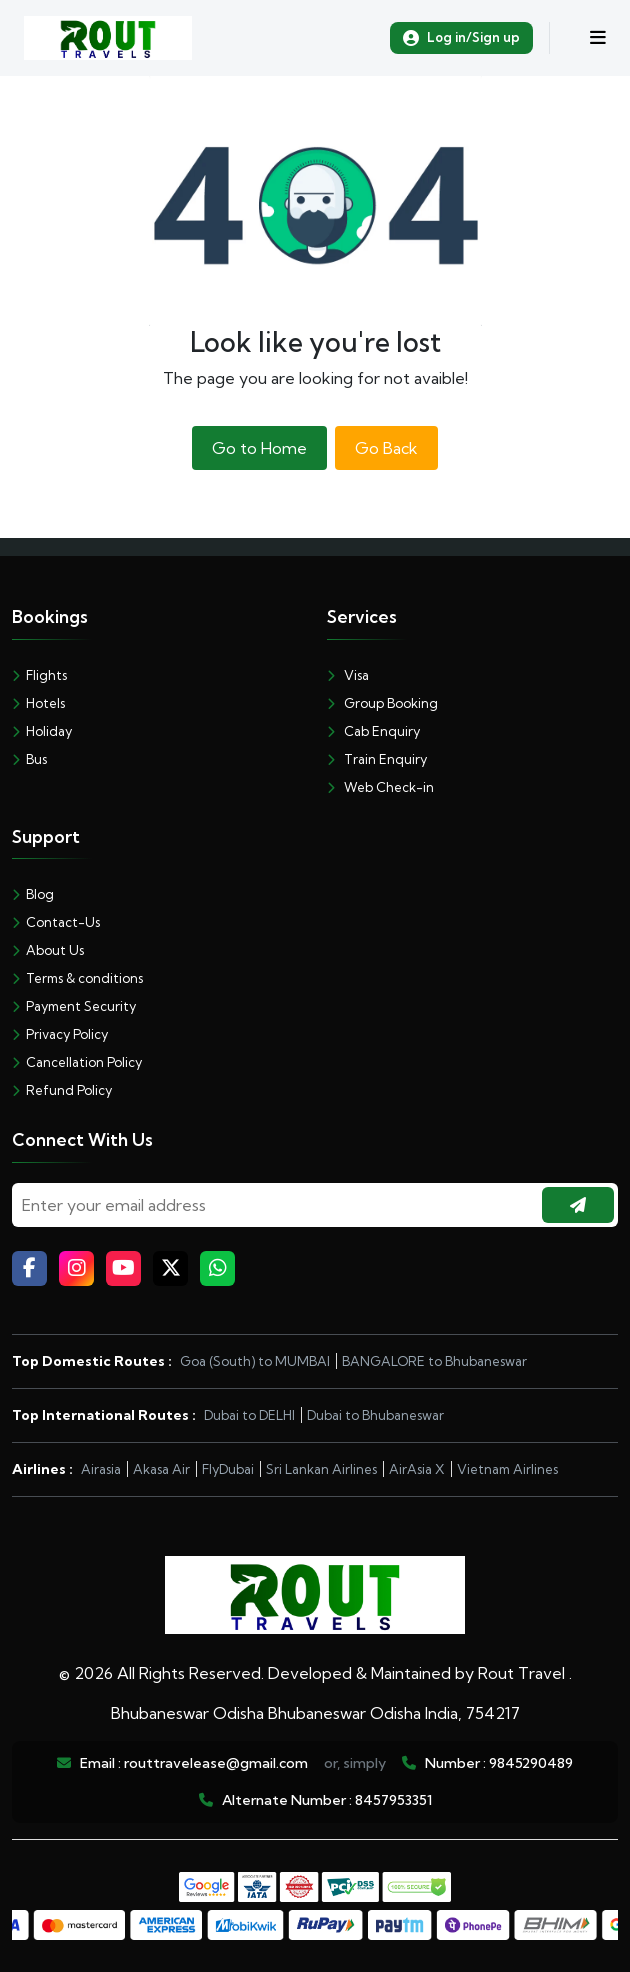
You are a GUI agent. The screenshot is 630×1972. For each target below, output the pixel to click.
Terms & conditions (77, 978)
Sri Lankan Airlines (321, 1469)
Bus (29, 759)
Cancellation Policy (77, 1062)
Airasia (101, 1469)
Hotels (38, 703)
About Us (48, 950)
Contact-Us (56, 922)
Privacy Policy (60, 1034)
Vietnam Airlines (507, 1469)
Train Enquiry (377, 759)
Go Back (386, 448)
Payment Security (74, 1006)
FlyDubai (228, 1469)
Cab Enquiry (373, 731)
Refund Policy (62, 1090)
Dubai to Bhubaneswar (375, 1415)
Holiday (42, 731)
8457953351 (393, 1800)
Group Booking (382, 703)
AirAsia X (417, 1469)
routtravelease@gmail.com (216, 1763)
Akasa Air (161, 1469)
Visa (348, 675)
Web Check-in (380, 787)
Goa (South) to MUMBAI (255, 1361)
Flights (39, 675)
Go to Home (259, 448)
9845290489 (531, 1763)
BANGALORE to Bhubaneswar (434, 1361)
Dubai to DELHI (249, 1415)
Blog (33, 894)
